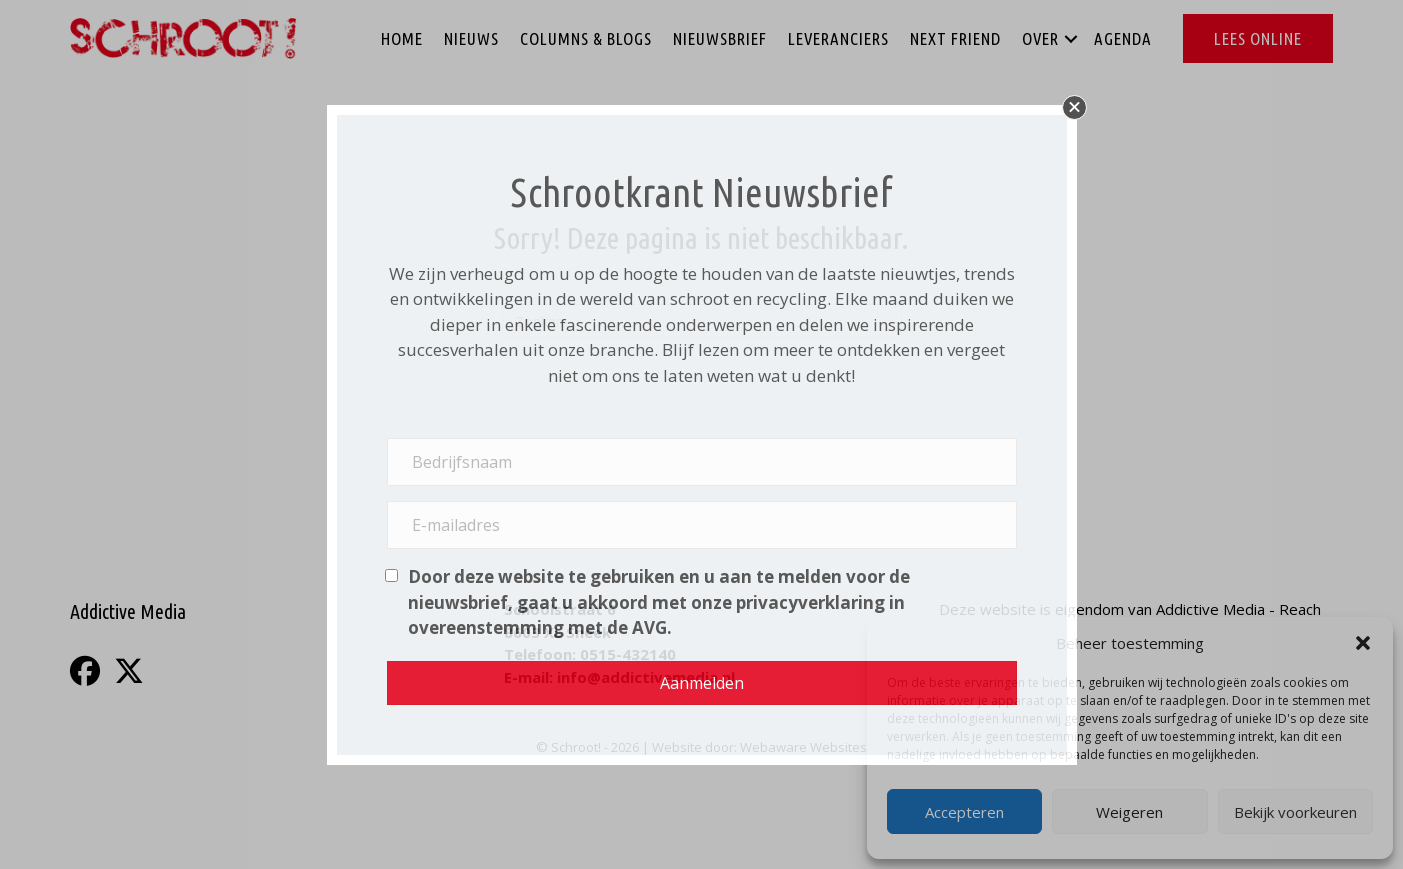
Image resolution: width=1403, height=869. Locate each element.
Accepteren (964, 812)
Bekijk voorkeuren (1295, 812)
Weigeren (1129, 812)
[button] (1363, 643)
